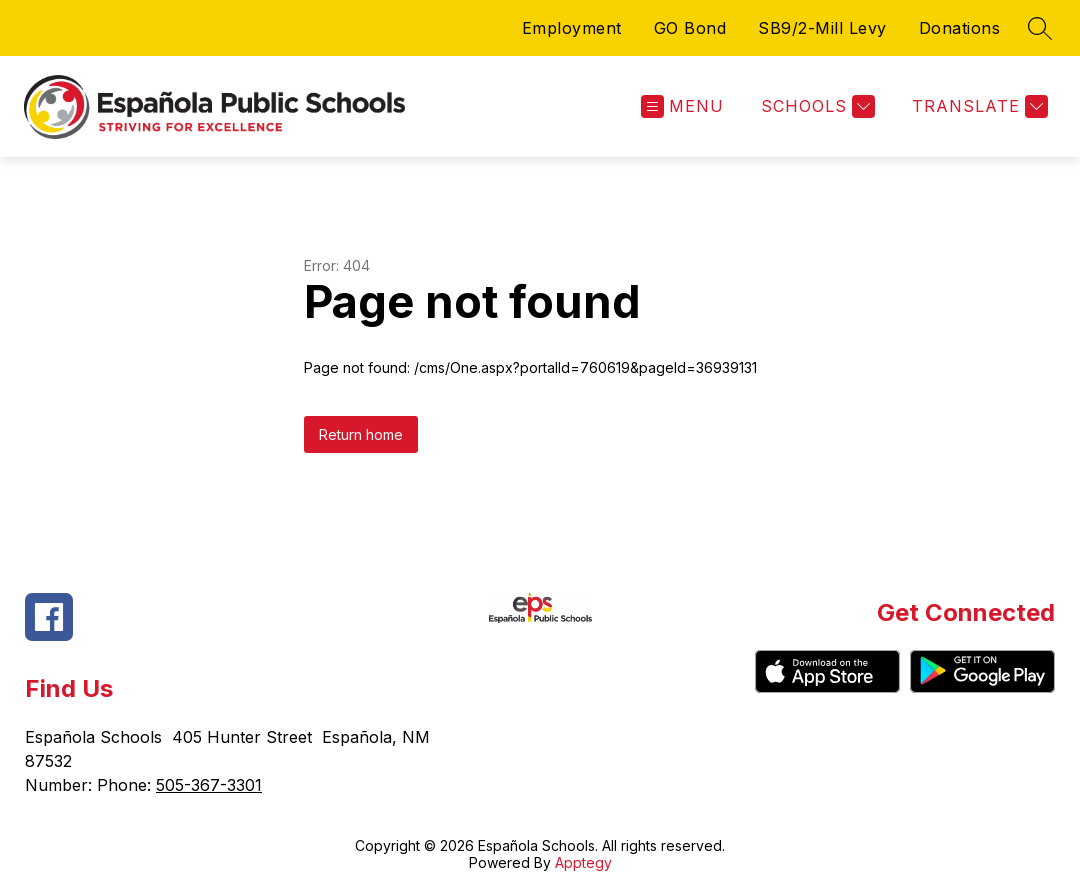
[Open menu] (682, 106)
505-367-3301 (209, 785)
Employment (572, 28)
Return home (361, 434)
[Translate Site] (977, 106)
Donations (960, 28)
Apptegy (583, 862)
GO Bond (690, 28)
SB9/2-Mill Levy (822, 28)
